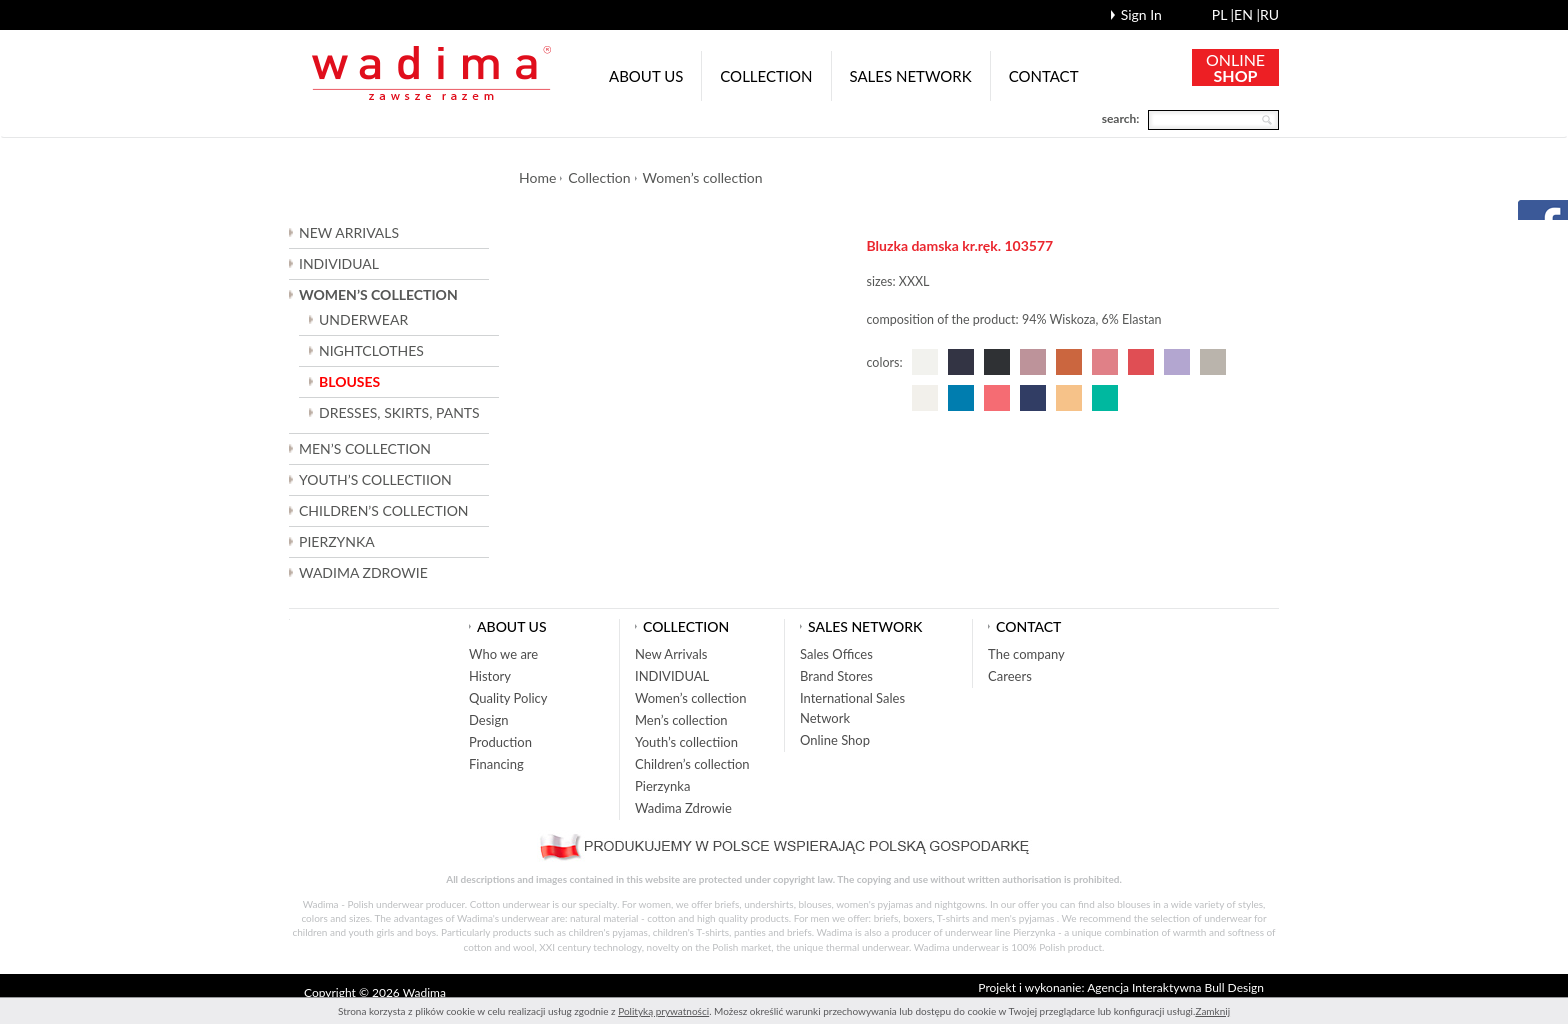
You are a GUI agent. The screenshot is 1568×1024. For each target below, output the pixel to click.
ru (1269, 14)
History (490, 676)
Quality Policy (508, 698)
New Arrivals (349, 232)
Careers (1010, 676)
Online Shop (835, 740)
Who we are (503, 654)
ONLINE (1235, 67)
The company (1026, 654)
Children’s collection (692, 764)
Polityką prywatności (663, 1011)
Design (488, 720)
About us (646, 76)
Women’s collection (703, 177)
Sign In (1141, 14)
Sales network (911, 76)
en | (1247, 14)
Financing (496, 764)
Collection (766, 76)
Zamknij (1212, 1011)
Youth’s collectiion (686, 742)
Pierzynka (337, 541)
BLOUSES (349, 381)
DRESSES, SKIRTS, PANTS (399, 412)
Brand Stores (836, 676)
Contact (1044, 76)
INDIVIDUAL (339, 263)
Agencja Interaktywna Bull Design (1175, 987)
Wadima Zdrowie (363, 572)
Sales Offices (836, 654)
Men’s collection (681, 720)
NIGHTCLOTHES (371, 350)
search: (1121, 118)
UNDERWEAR (363, 319)
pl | (1223, 14)
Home (537, 177)
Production (500, 742)
